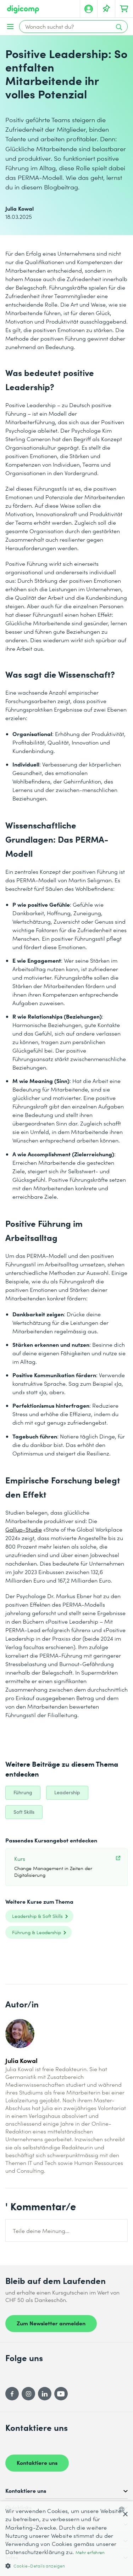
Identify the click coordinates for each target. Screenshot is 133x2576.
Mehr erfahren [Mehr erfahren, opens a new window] (90, 2552)
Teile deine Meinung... (41, 2230)
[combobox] (123, 2509)
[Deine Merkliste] (106, 9)
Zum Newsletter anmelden (51, 2323)
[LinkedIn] (44, 2393)
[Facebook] (12, 2393)
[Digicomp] (23, 9)
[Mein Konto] (89, 9)
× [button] (125, 2514)
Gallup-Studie (23, 1529)
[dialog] (66, 2538)
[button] (66, 2565)
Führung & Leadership (36, 1932)
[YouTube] (61, 2393)
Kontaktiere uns (37, 2462)
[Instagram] (28, 2393)
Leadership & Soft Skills (37, 1916)
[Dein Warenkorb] (124, 9)
